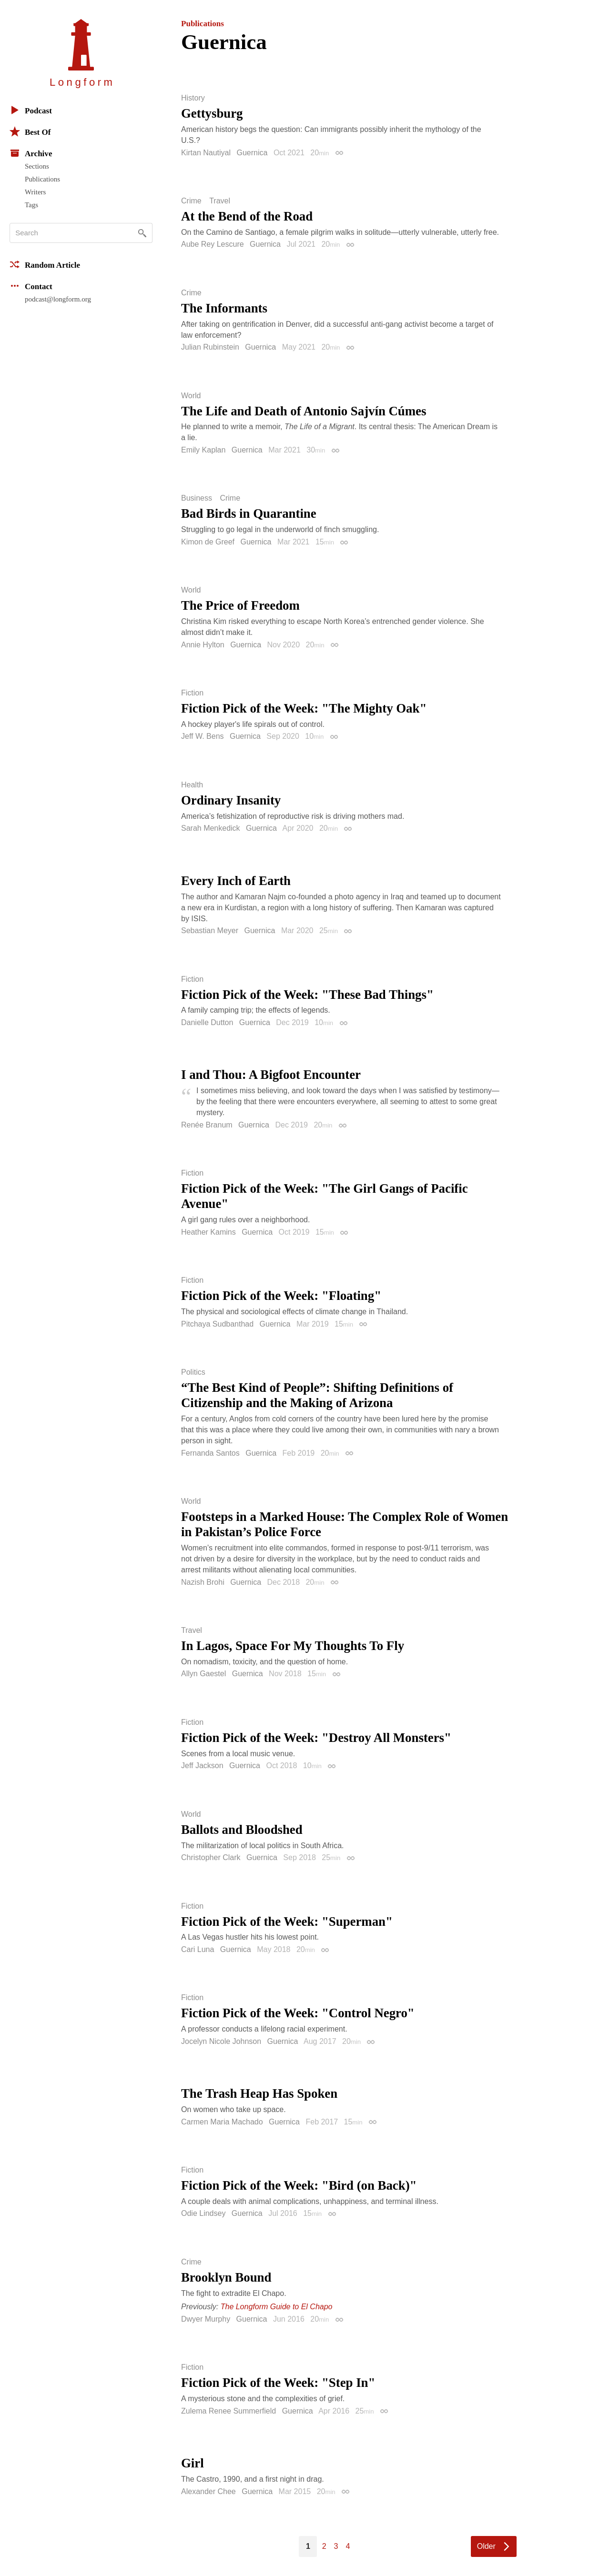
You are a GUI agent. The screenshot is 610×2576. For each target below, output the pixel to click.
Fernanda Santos (210, 1453)
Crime (191, 201)
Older (486, 2546)
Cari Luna (197, 1949)
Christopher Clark (210, 1857)
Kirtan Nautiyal (206, 153)
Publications (42, 179)
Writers (35, 192)
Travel (219, 201)
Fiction (192, 693)
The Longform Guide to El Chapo (277, 2307)
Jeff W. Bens (202, 736)
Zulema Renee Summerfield (228, 2411)
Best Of (30, 131)
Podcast (31, 110)
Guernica (252, 153)
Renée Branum (207, 1125)
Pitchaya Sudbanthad (217, 1324)
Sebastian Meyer (209, 930)
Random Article (45, 264)
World (191, 396)
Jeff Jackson (202, 1765)
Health (192, 785)
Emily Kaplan (203, 450)
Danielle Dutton (207, 1022)
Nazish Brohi (202, 1582)
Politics (193, 1372)
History (193, 98)
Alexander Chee (208, 2491)
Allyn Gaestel (203, 1674)
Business (196, 498)
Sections (37, 166)
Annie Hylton (202, 645)
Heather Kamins (208, 1232)
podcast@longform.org (58, 299)
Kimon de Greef (207, 542)
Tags (31, 205)
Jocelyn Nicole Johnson (221, 2041)
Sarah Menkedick (210, 828)
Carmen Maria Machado (222, 2122)
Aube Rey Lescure (212, 244)
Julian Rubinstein (210, 347)
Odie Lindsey (203, 2213)
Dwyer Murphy (205, 2319)
